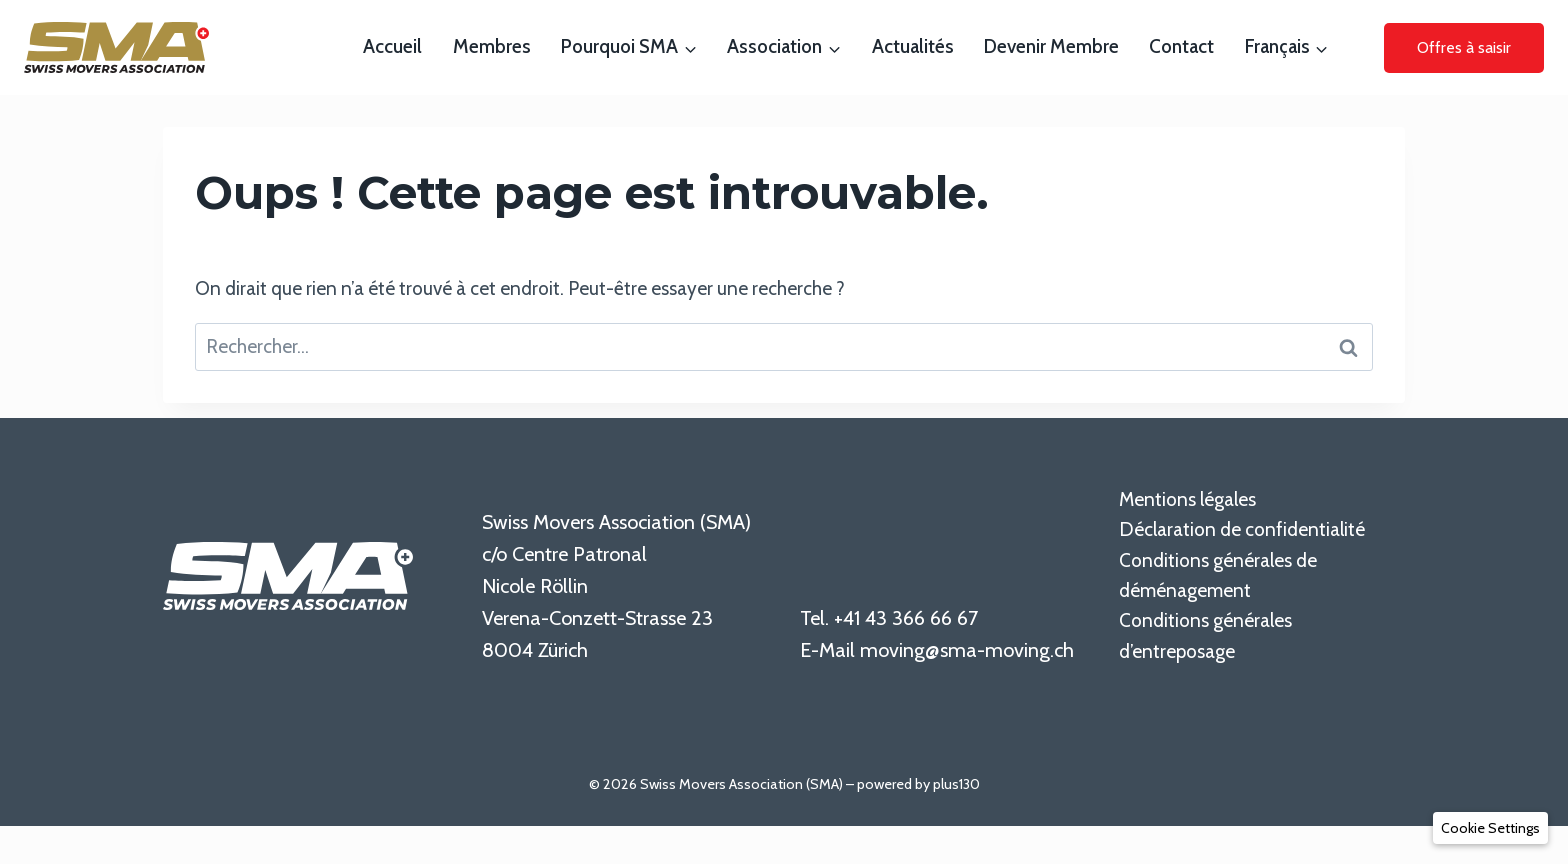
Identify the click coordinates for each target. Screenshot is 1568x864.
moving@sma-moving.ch (967, 650)
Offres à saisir (1464, 47)
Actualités (913, 46)
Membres (492, 46)
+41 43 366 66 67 (906, 618)
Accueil (392, 46)
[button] (1490, 828)
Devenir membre (1051, 46)
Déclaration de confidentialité (1242, 529)
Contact (1181, 46)
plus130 (956, 784)
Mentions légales (1187, 499)
